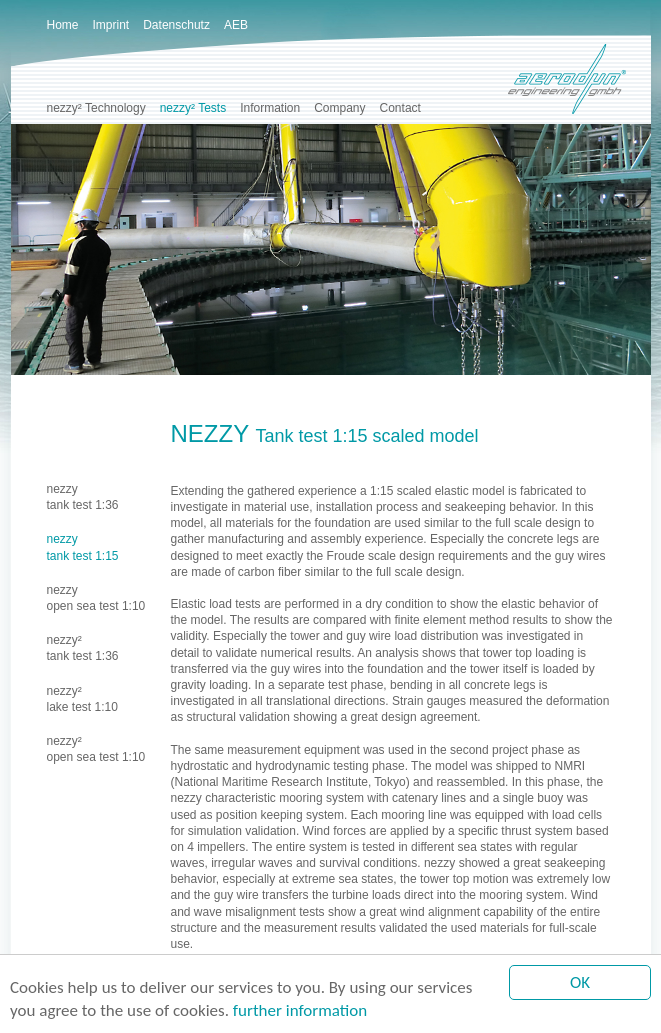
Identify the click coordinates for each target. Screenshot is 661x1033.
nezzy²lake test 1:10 (82, 699)
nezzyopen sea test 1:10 (96, 598)
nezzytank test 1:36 (83, 497)
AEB (236, 25)
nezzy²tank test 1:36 (83, 648)
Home (63, 25)
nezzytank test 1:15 (83, 547)
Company (339, 108)
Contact (400, 108)
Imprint (111, 25)
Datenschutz (176, 25)
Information (270, 108)
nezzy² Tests (193, 108)
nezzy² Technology (96, 108)
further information (300, 1011)
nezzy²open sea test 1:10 (96, 749)
